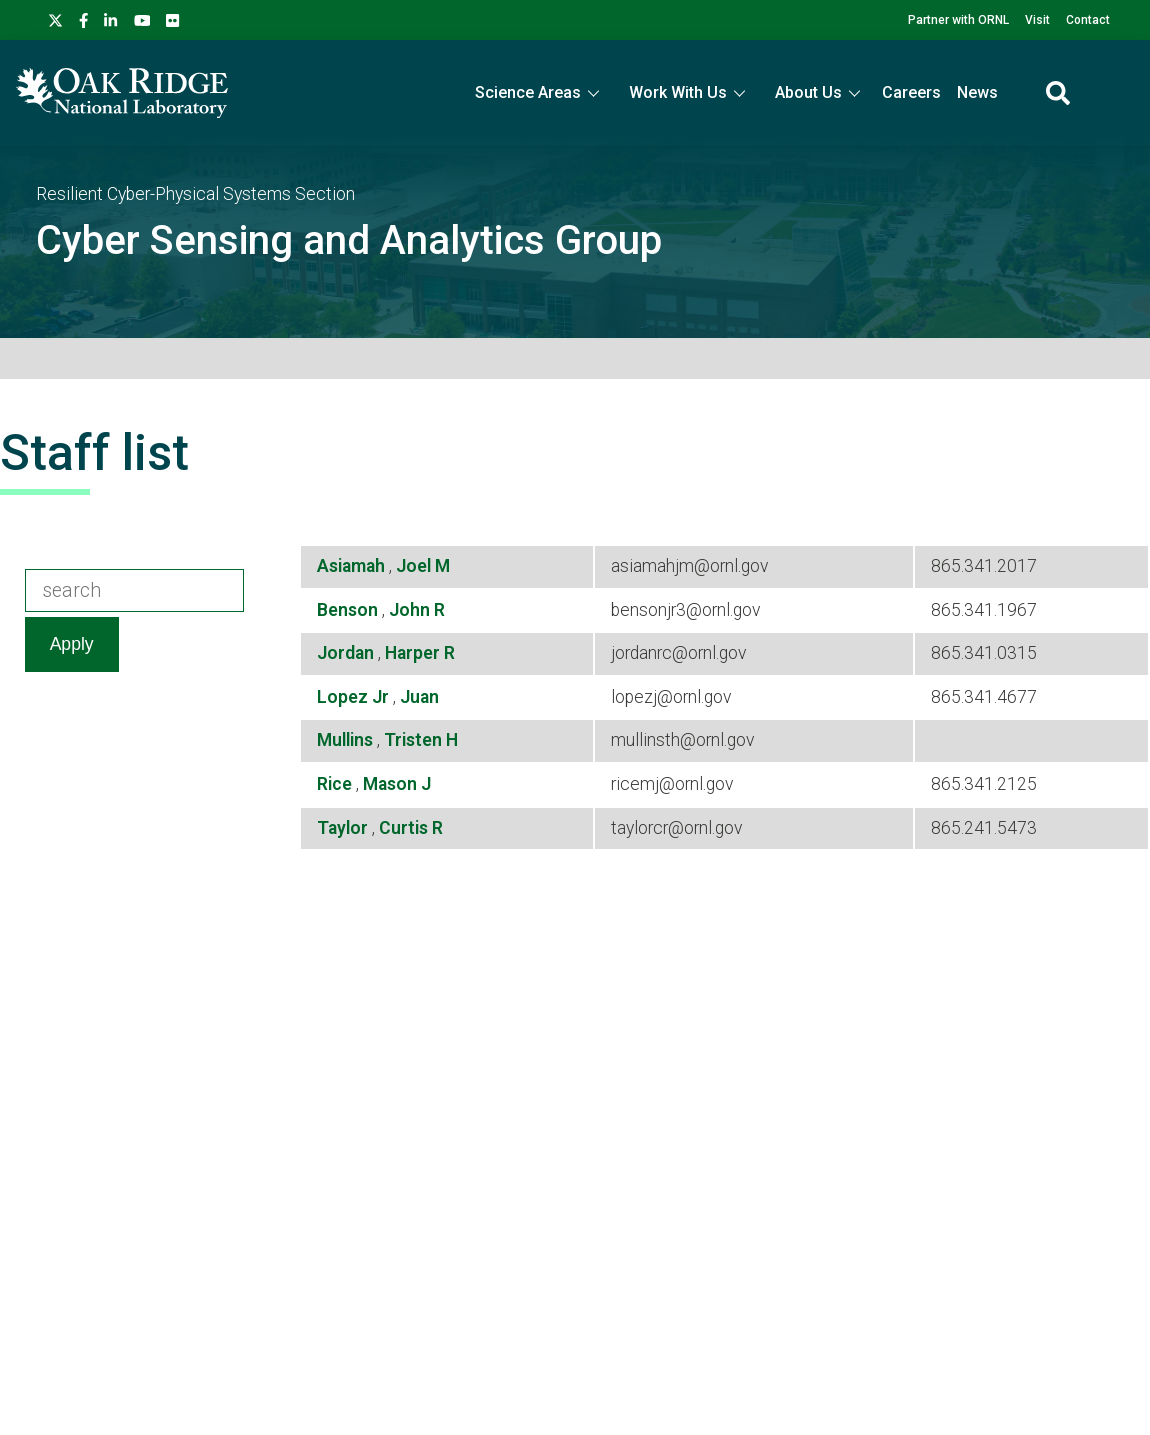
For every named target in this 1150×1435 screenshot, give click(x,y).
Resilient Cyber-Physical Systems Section (195, 194)
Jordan (347, 653)
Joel (415, 566)
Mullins (347, 740)
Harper (414, 653)
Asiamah (353, 566)
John (411, 610)
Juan (419, 697)
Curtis (405, 828)
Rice (336, 784)
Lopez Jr (355, 697)
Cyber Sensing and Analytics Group (349, 240)
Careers (911, 92)
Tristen (415, 740)
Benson (349, 610)
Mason (392, 784)
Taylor (344, 828)
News (977, 92)
